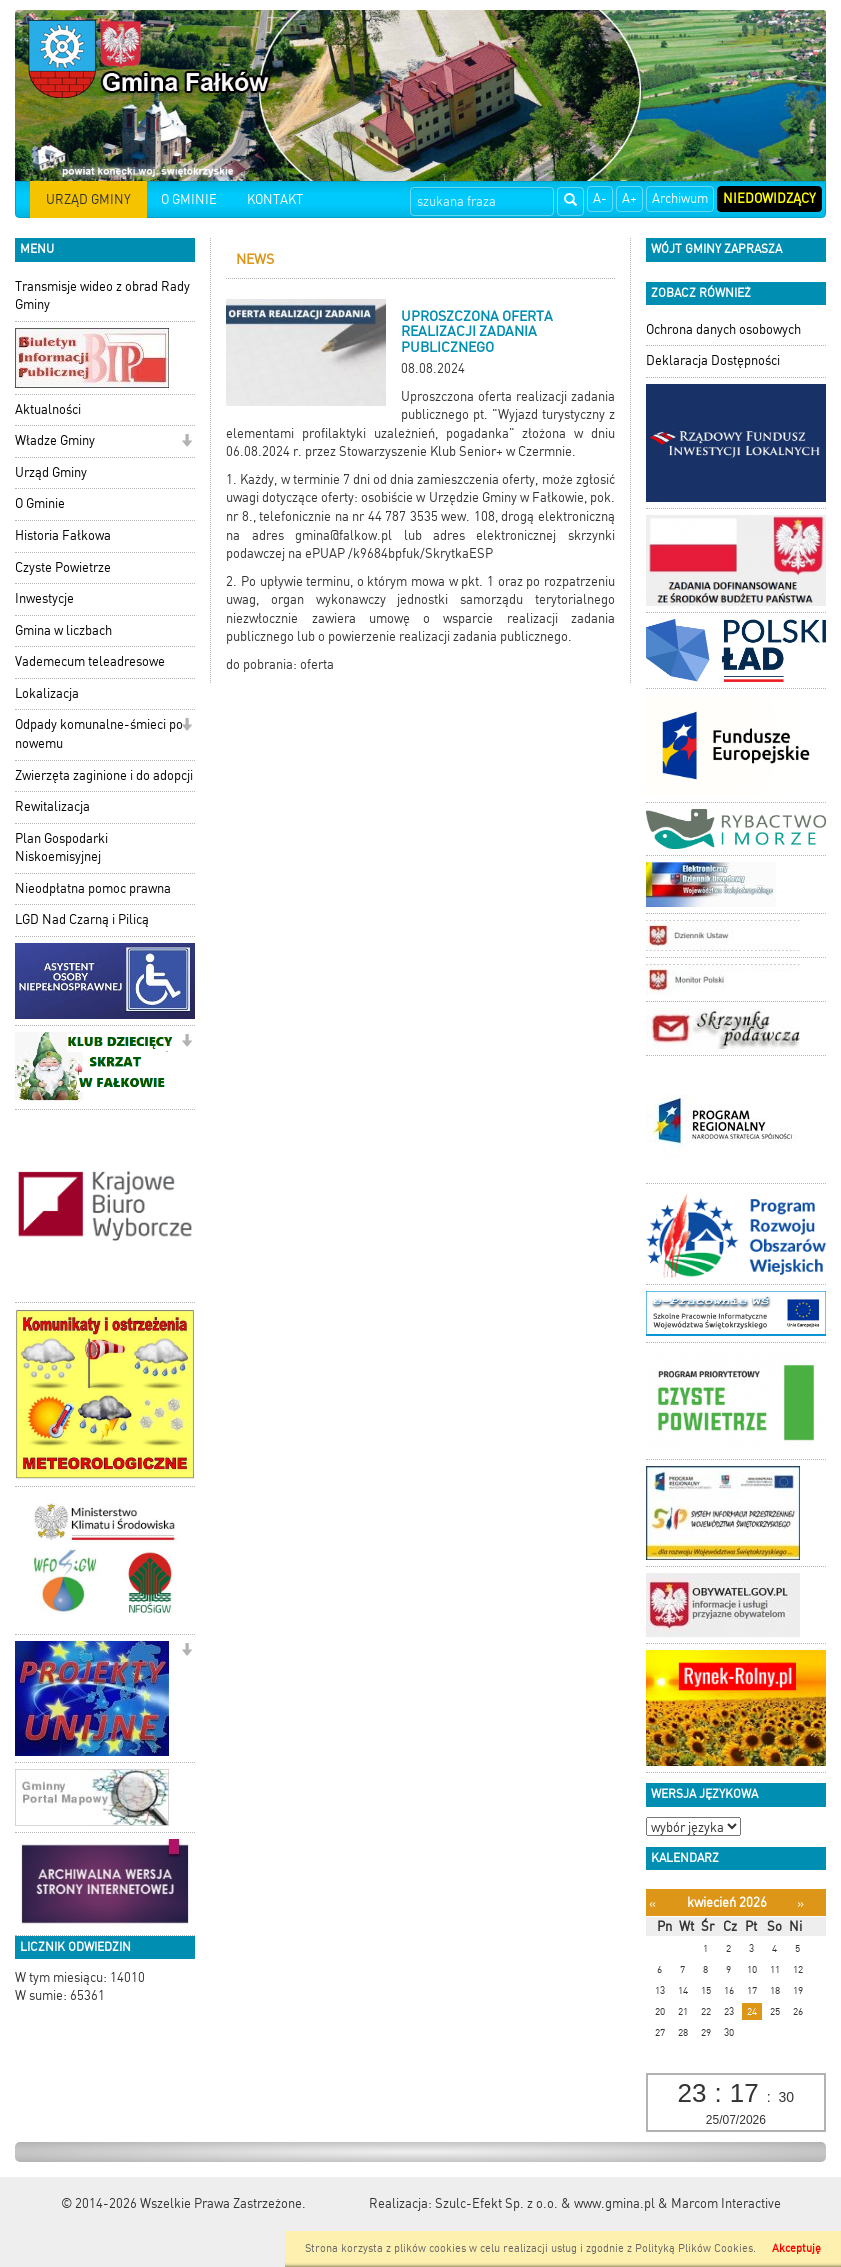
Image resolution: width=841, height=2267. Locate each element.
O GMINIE (189, 199)
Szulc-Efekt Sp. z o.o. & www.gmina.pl (545, 2203)
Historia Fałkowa (63, 535)
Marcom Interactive (726, 2203)
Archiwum (680, 198)
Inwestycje (44, 598)
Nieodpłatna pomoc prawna (93, 888)
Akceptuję (796, 2248)
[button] (186, 442)
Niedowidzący (769, 198)
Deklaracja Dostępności (713, 360)
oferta (317, 664)
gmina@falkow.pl (343, 535)
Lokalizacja (47, 693)
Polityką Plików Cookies (694, 2248)
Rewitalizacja (52, 806)
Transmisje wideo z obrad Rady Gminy (102, 296)
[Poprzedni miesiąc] (652, 1903)
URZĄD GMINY (88, 199)
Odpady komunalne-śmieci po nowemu (99, 734)
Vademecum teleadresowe (90, 661)
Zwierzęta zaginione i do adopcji (104, 775)
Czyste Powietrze (63, 567)
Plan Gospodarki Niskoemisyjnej (61, 848)
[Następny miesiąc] (800, 1903)
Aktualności (48, 409)
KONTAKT (275, 199)
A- (600, 198)
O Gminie (40, 503)
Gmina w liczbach (63, 630)
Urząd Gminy (51, 472)
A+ (629, 198)
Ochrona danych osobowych (723, 329)
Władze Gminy (55, 440)
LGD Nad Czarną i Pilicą (82, 919)
